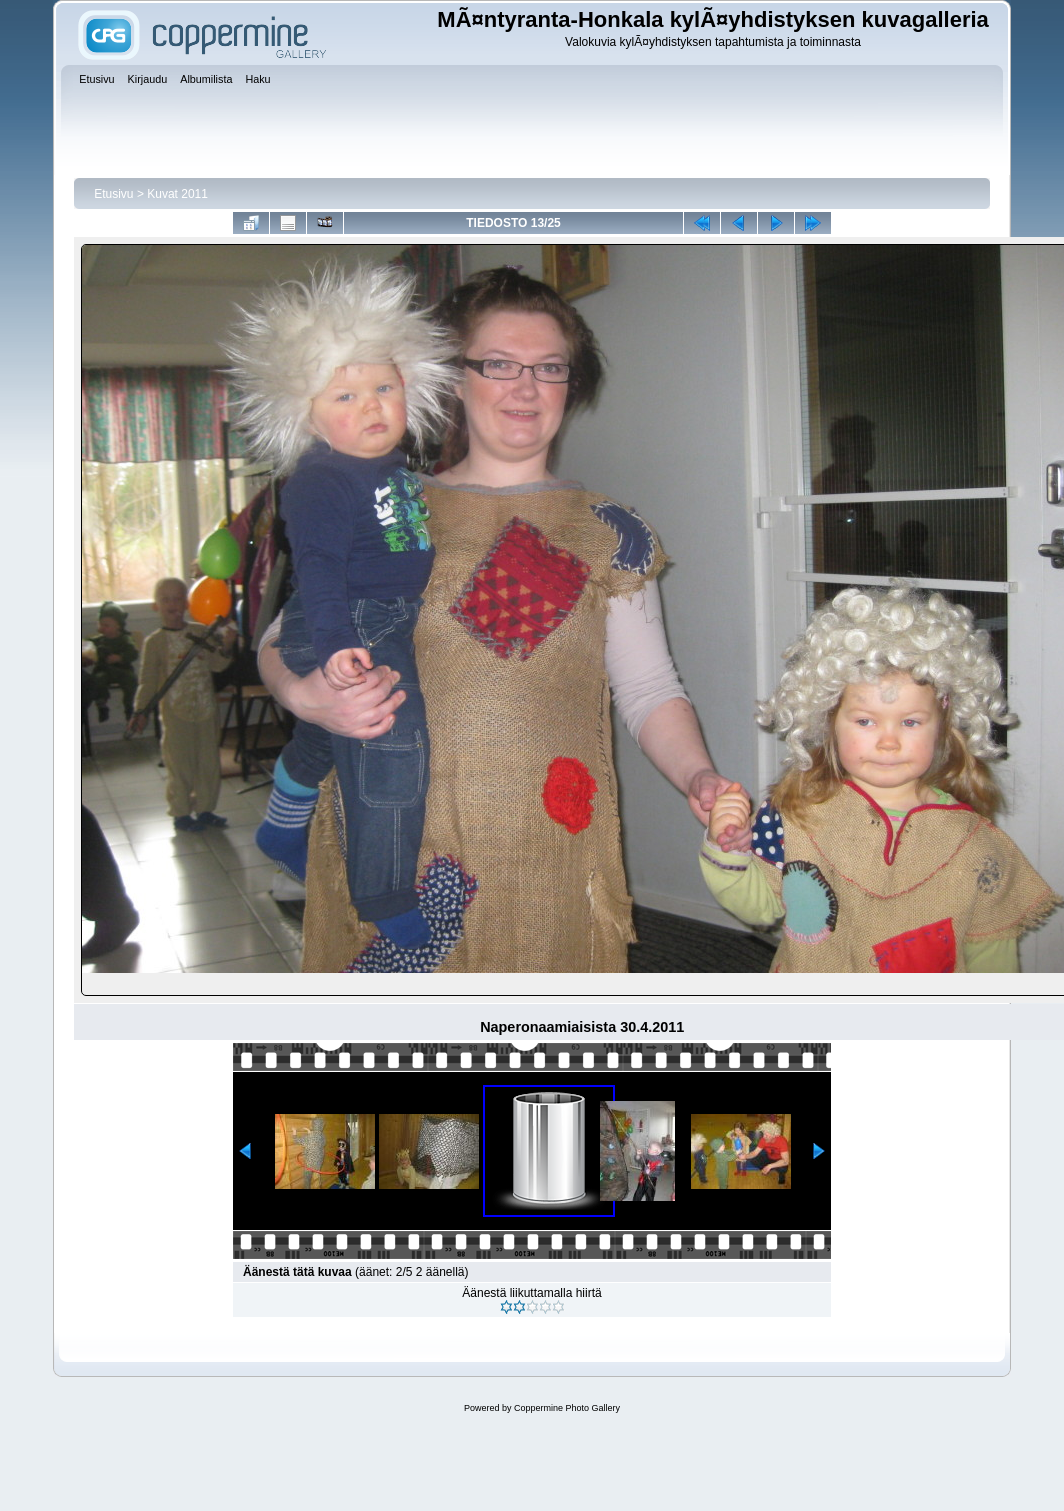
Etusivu (113, 194)
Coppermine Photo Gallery (567, 1408)
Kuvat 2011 (177, 194)
